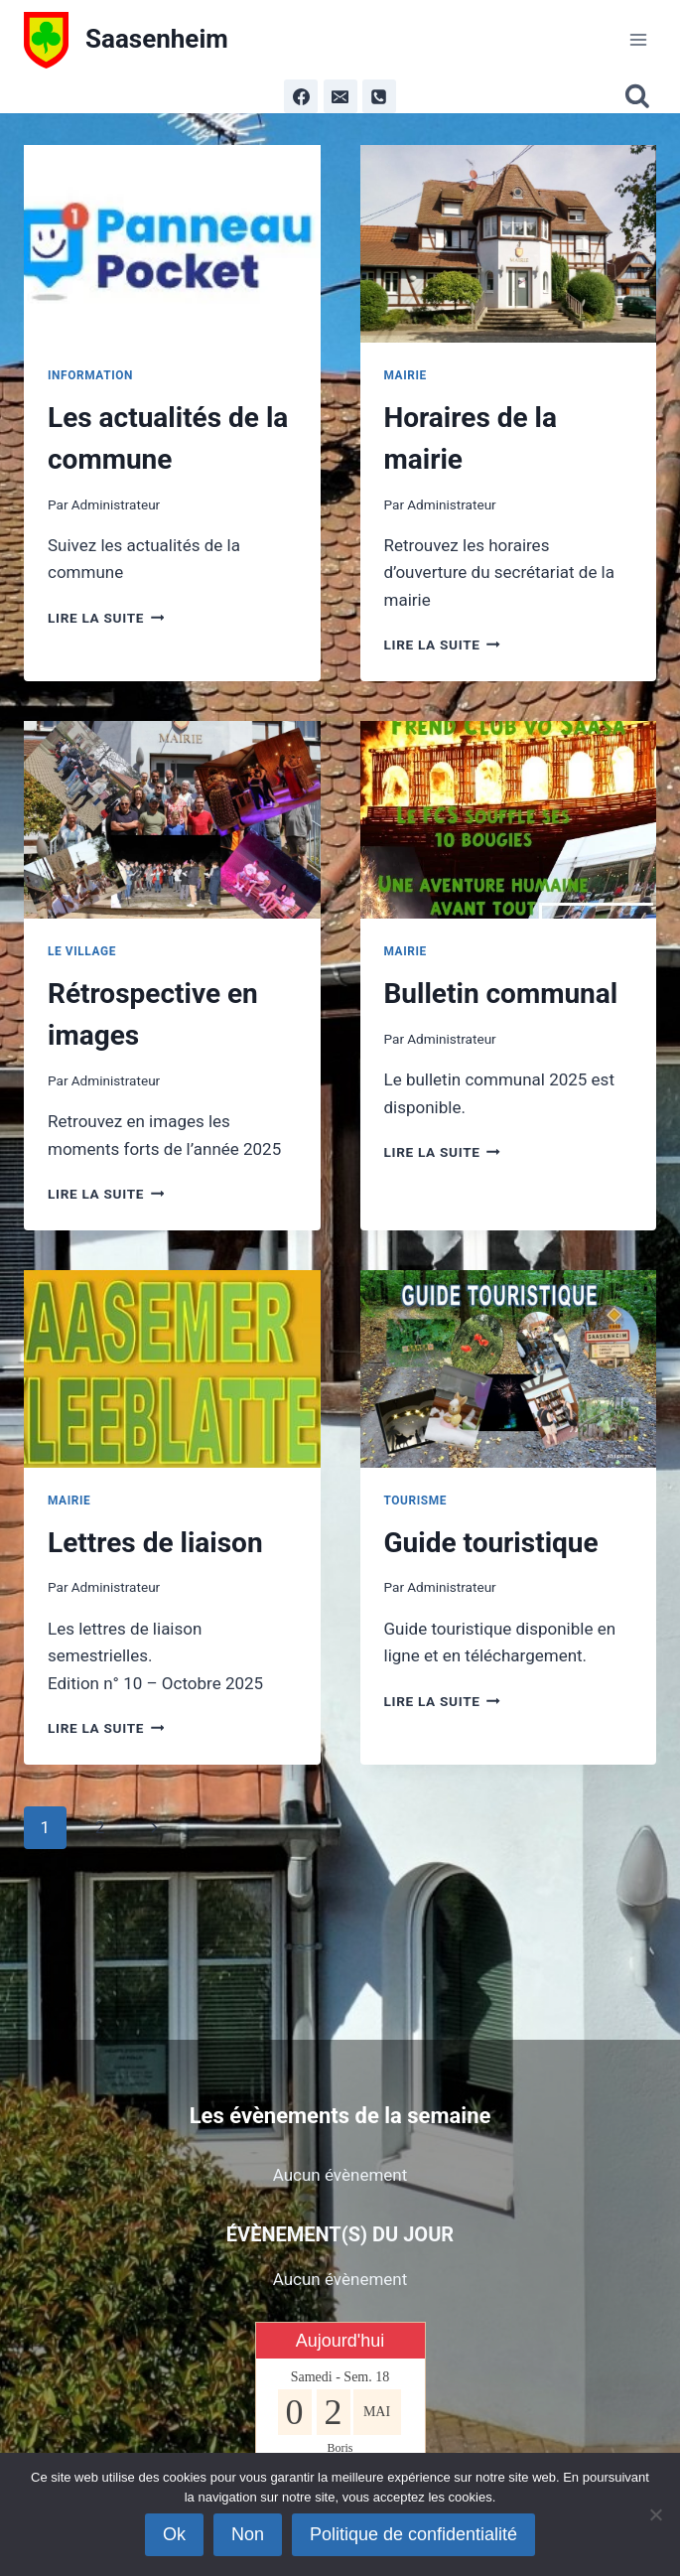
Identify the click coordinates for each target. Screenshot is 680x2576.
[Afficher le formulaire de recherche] (640, 96)
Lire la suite (106, 618)
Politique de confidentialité (413, 2534)
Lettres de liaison (155, 1542)
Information (90, 375)
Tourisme (416, 1500)
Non (247, 2534)
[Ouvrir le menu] (637, 39)
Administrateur (116, 504)
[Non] (655, 2514)
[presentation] (172, 244)
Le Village (82, 951)
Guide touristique (491, 1542)
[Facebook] (301, 96)
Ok (174, 2534)
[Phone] (379, 96)
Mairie (405, 375)
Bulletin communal (501, 993)
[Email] (340, 96)
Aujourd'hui (340, 2341)
